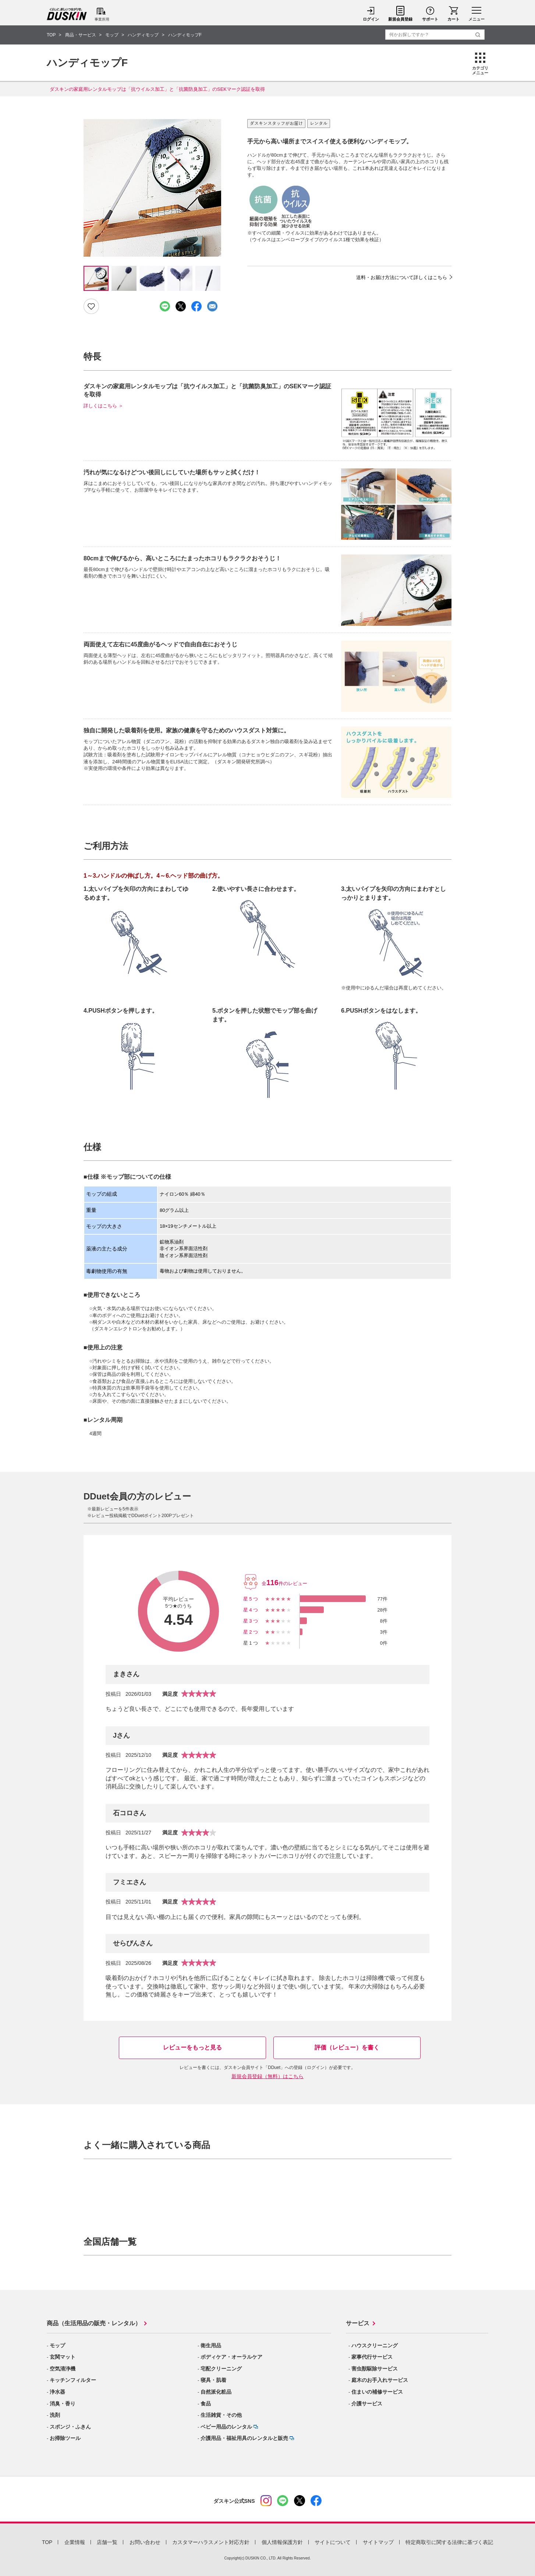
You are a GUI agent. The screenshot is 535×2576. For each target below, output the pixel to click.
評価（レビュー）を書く (347, 2047)
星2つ (251, 1632)
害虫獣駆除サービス (374, 2369)
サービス (357, 2323)
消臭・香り (62, 2403)
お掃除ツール (65, 2438)
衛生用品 (211, 2345)
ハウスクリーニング (374, 2345)
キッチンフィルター (73, 2380)
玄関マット (62, 2357)
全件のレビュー (284, 1583)
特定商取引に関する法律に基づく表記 (449, 2542)
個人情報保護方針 (282, 2542)
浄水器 (57, 2392)
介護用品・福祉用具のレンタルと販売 (244, 2438)
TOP (47, 2542)
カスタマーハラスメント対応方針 (210, 2542)
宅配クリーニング (221, 2369)
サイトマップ (378, 2542)
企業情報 (74, 2542)
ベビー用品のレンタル (226, 2427)
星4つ (251, 1610)
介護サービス (366, 2403)
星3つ (251, 1621)
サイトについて (333, 2542)
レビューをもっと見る (192, 2047)
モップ (57, 2345)
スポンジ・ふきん (70, 2427)
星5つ (251, 1599)
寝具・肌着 (213, 2380)
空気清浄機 (62, 2369)
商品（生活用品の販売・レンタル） (94, 2323)
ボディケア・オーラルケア (231, 2357)
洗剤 (55, 2415)
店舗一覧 (107, 2542)
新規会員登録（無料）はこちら (267, 2076)
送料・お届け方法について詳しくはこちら (401, 277)
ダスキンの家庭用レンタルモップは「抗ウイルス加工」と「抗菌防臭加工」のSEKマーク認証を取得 (157, 89)
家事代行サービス (372, 2357)
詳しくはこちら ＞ (103, 405)
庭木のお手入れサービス (379, 2380)
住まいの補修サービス (377, 2392)
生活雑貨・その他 (221, 2415)
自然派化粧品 (216, 2392)
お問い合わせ (145, 2542)
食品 (206, 2403)
